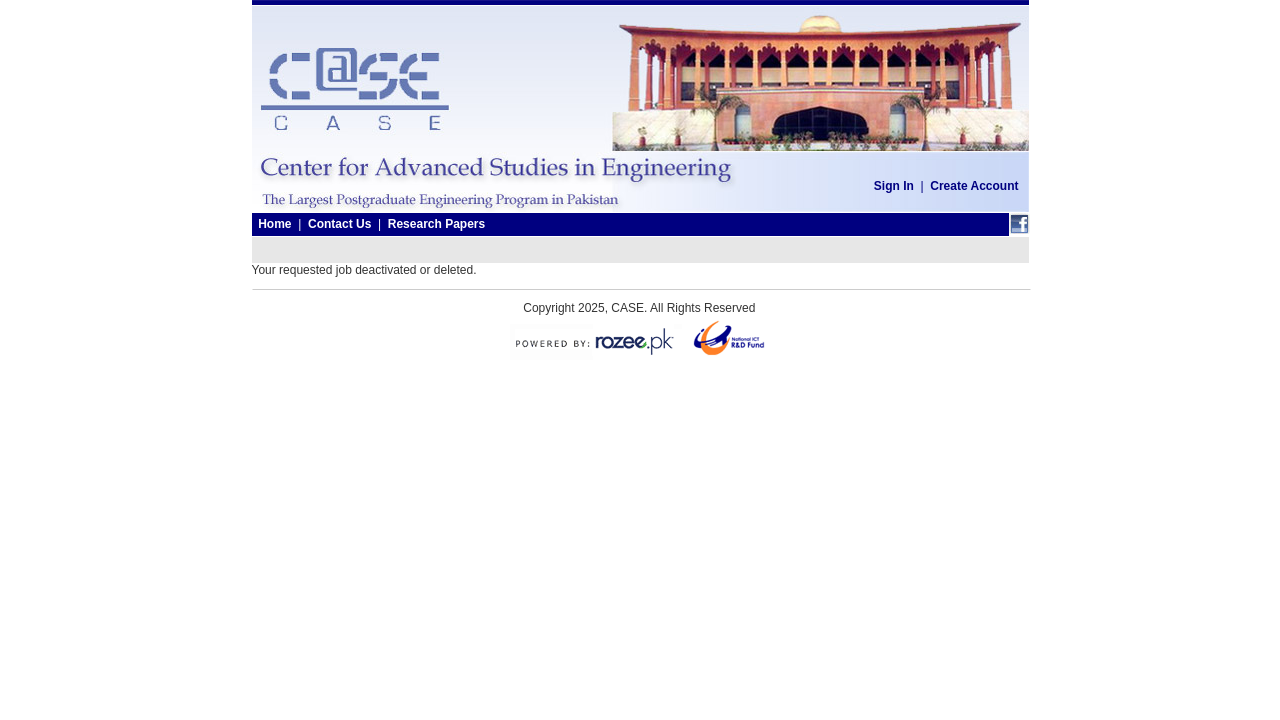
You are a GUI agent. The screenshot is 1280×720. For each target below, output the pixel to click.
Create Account (974, 186)
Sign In (894, 186)
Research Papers (436, 224)
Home (274, 224)
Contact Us (339, 224)
